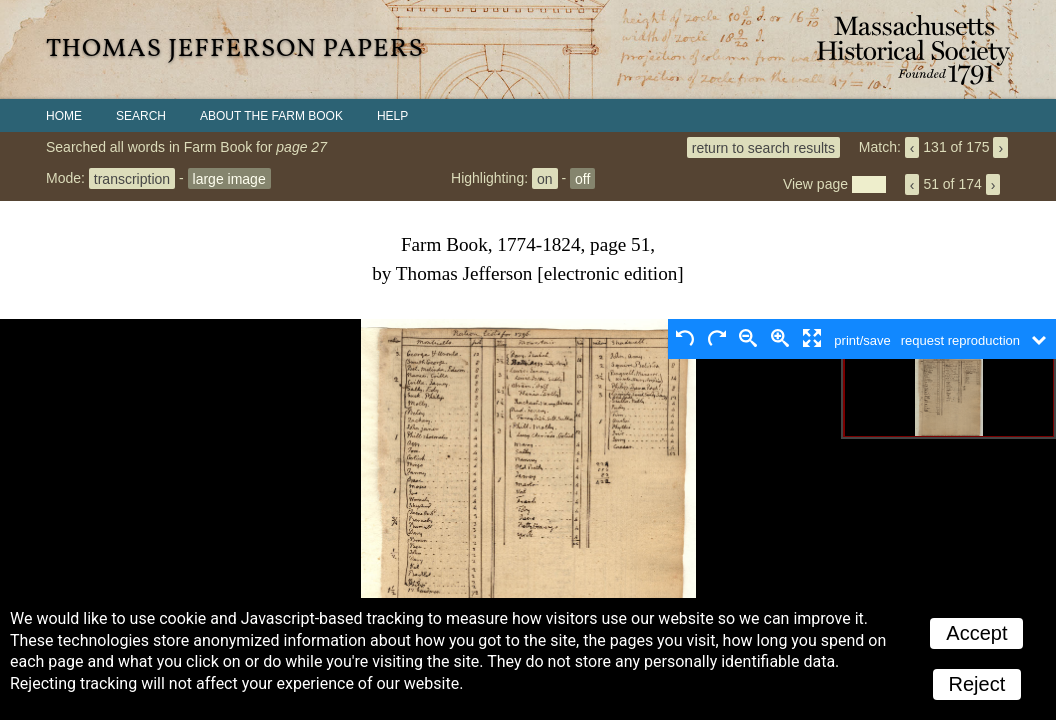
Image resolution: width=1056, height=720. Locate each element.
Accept (976, 633)
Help (392, 116)
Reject (977, 684)
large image (229, 178)
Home (64, 116)
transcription (132, 178)
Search (141, 116)
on (545, 178)
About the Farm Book (271, 116)
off (582, 178)
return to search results (763, 147)
